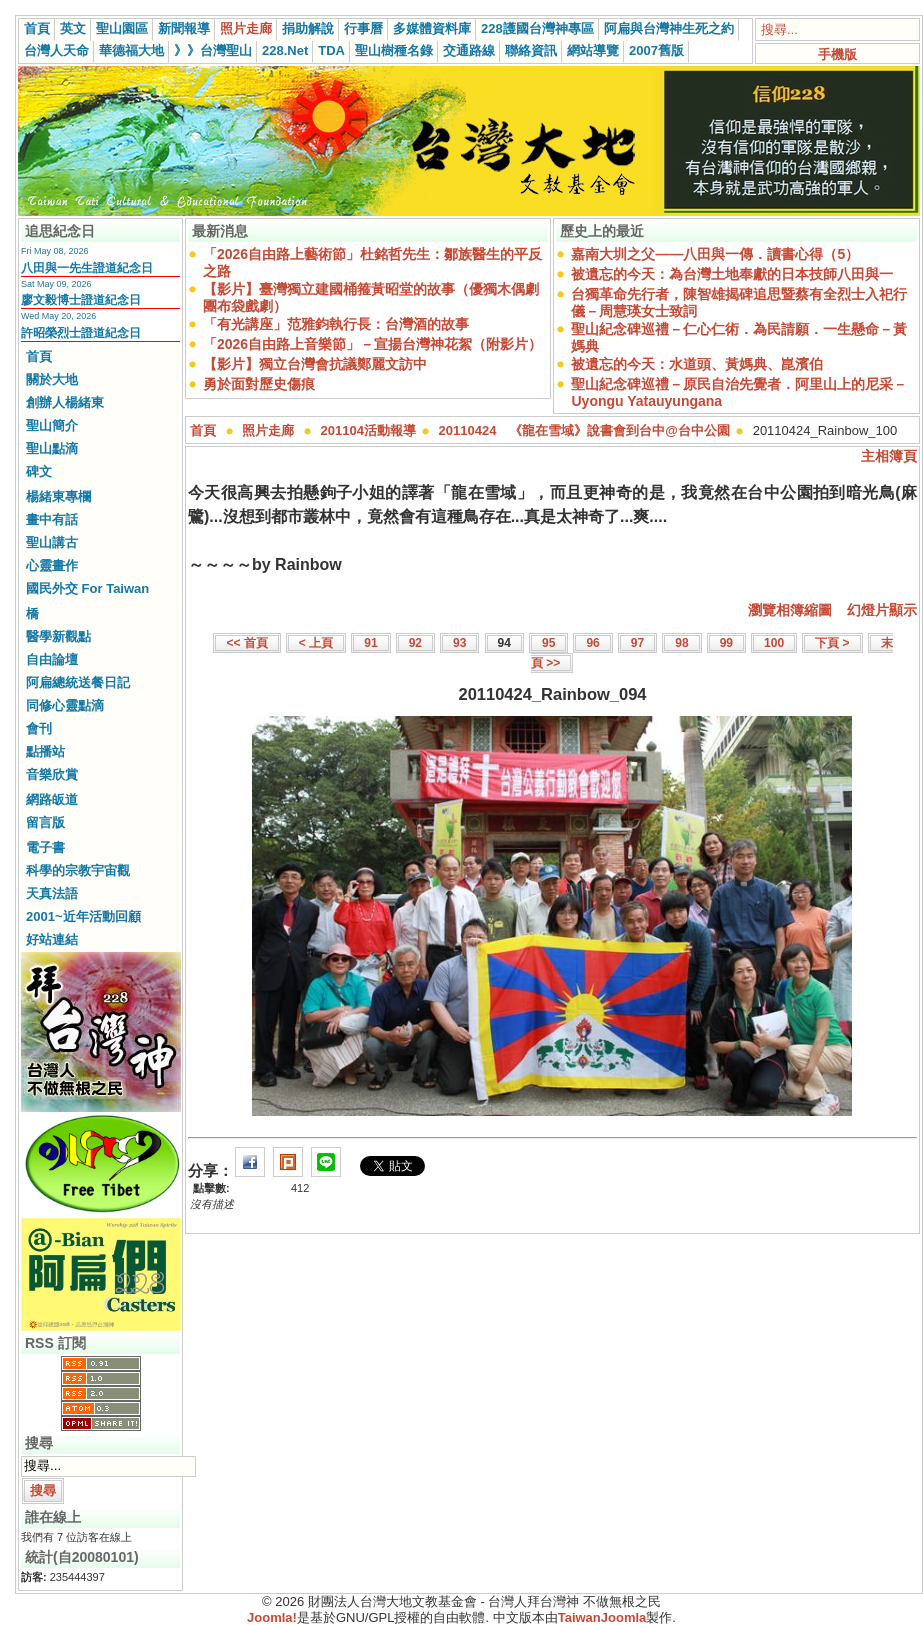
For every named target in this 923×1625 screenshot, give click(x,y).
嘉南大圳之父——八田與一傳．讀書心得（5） (715, 254)
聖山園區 (122, 28)
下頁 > (832, 643)
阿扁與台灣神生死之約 (669, 28)
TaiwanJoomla (602, 1617)
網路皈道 (52, 799)
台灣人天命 (56, 50)
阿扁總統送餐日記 (78, 682)
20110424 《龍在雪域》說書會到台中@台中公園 (585, 430)
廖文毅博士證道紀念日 (81, 300)
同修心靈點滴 (65, 705)
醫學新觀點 (58, 636)
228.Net (285, 50)
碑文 (39, 471)
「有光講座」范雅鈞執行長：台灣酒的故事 (336, 324)
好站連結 (52, 939)
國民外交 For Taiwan (87, 588)
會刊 (39, 728)
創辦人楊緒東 (65, 402)
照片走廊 (246, 28)
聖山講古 (52, 542)
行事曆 (363, 28)
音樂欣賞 (52, 774)
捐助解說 (308, 28)
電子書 (45, 847)
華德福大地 (131, 50)
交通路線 (469, 50)
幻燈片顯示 (882, 610)
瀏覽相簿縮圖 (790, 610)
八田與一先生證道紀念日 (87, 268)
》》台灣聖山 (213, 50)
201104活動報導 (368, 430)
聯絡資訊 (531, 50)
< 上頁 (316, 643)
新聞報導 (184, 28)
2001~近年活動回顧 (83, 916)
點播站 (45, 751)
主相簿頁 (889, 456)
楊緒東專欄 (58, 496)
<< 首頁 (246, 643)
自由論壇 (52, 659)
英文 (73, 28)
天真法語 (52, 893)
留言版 (45, 822)
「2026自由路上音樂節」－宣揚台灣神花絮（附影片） (372, 344)
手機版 (837, 54)
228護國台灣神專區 (537, 28)
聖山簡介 (52, 425)
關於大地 (52, 379)
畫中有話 (52, 519)
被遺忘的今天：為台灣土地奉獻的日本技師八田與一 (732, 274)
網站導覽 (593, 50)
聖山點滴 (52, 448)
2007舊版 (656, 50)
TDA (331, 50)
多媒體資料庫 (432, 28)
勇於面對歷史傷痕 (259, 384)
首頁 (37, 28)
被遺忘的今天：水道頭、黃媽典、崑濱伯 (697, 364)
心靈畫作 (52, 565)
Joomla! (272, 1617)
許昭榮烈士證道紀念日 (81, 333)
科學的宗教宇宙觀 (78, 870)
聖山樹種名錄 (394, 50)
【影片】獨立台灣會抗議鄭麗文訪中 (315, 364)
